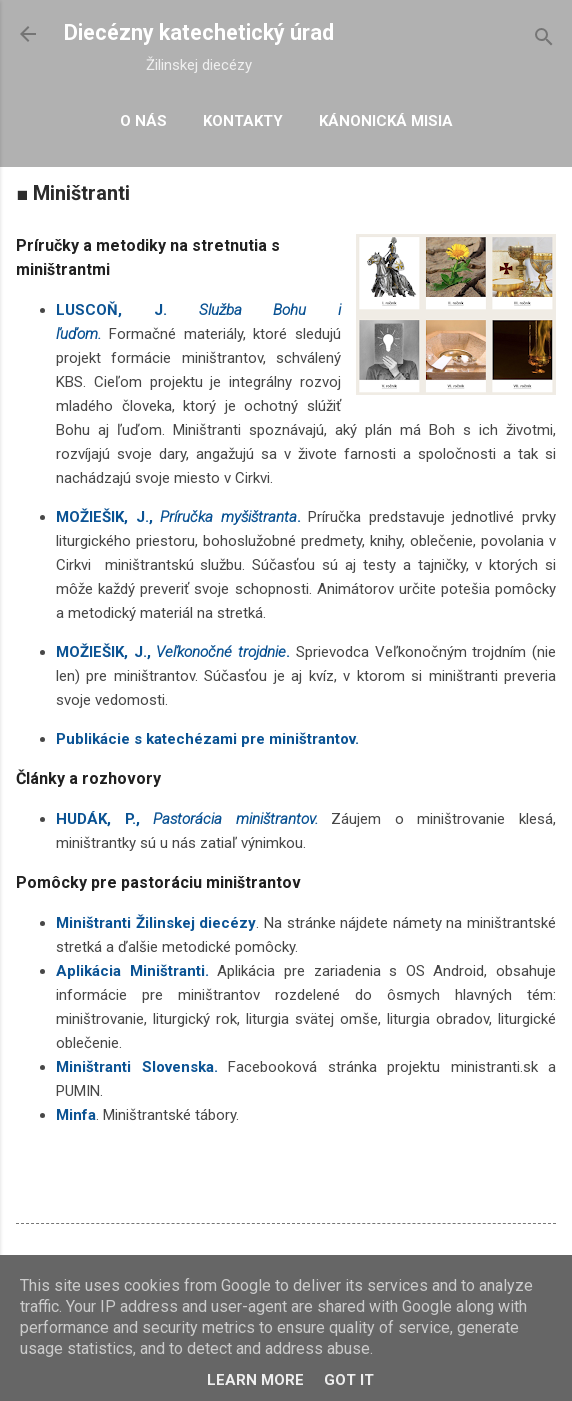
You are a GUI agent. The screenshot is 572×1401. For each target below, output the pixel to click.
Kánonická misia (386, 121)
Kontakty (243, 121)
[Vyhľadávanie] (544, 40)
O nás (143, 121)
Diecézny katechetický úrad (199, 32)
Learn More (255, 1380)
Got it (349, 1380)
